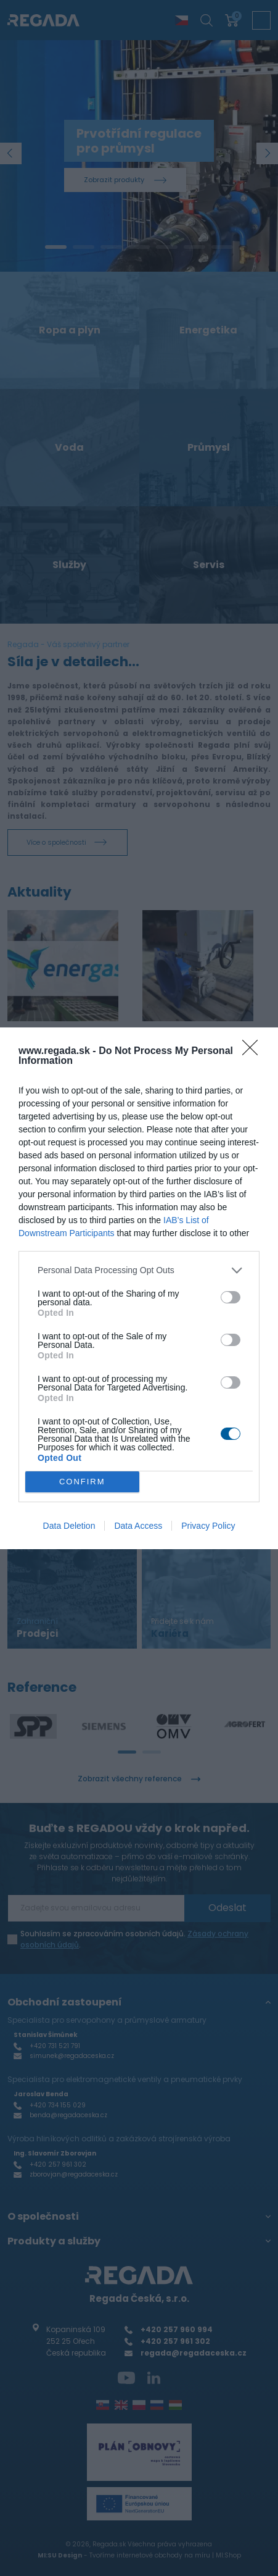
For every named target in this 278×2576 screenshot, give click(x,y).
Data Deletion (69, 1526)
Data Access (138, 1526)
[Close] (254, 1051)
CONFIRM (82, 1481)
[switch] (230, 1297)
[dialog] (139, 1288)
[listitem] (139, 1270)
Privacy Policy (208, 1526)
